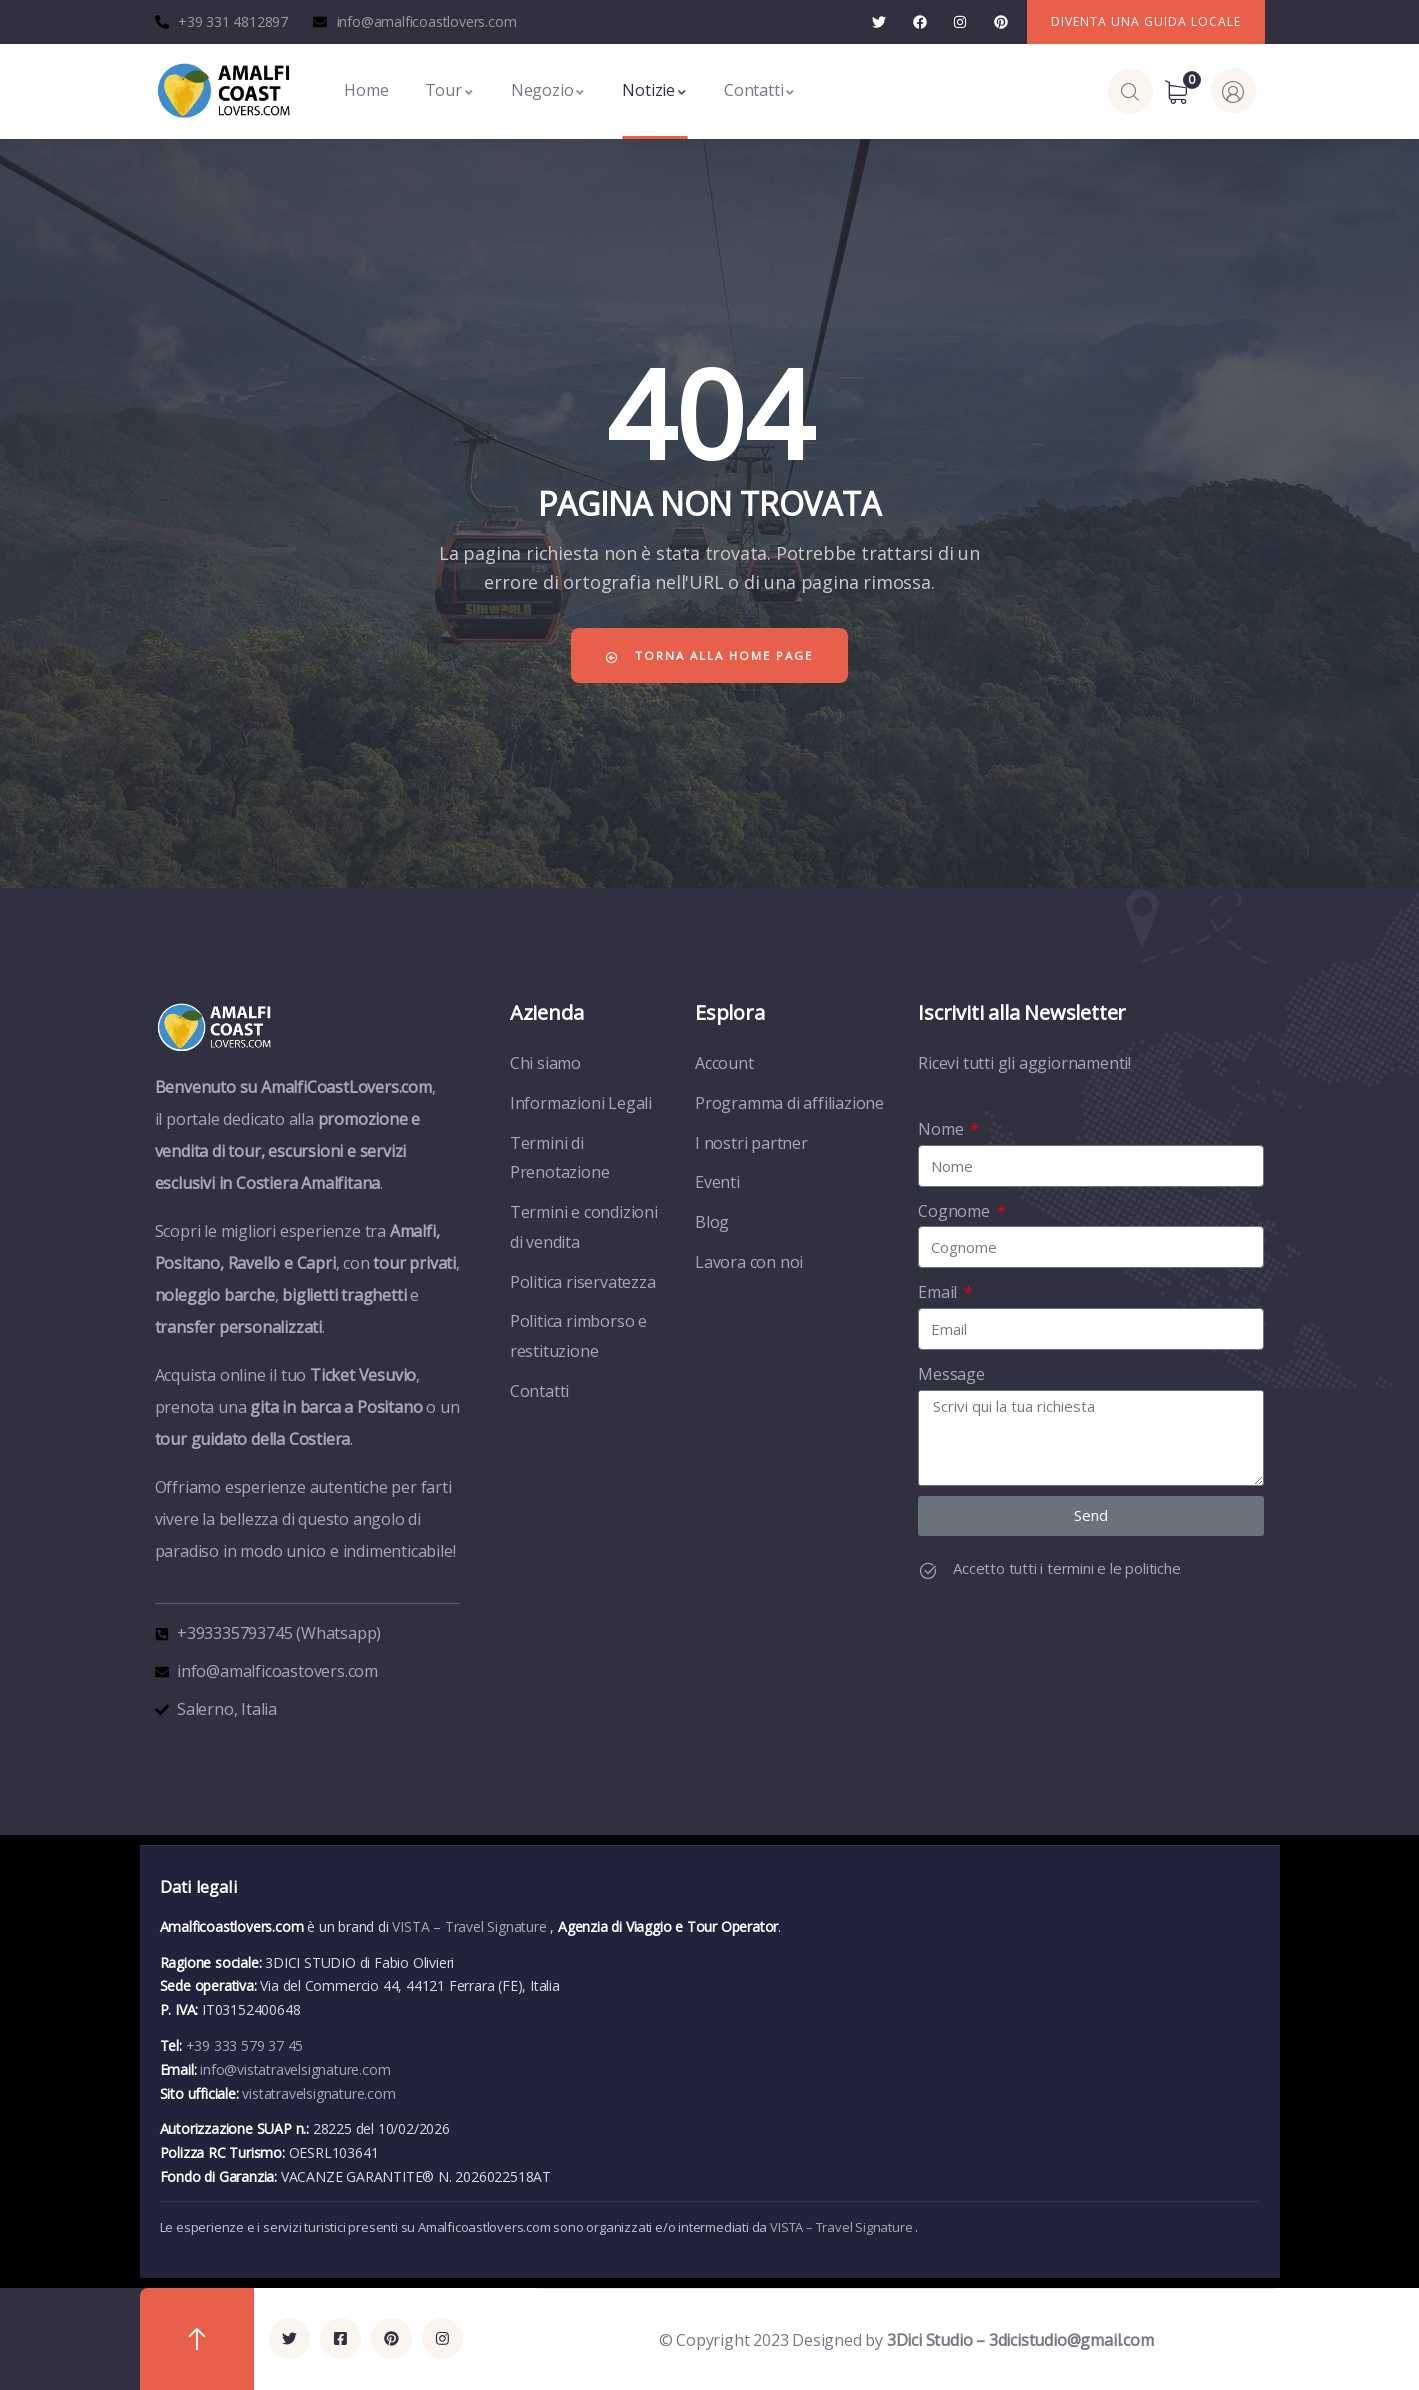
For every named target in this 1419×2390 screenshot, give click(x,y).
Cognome (955, 1211)
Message (951, 1374)
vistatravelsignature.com (318, 2093)
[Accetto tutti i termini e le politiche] (928, 1571)
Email (939, 1292)
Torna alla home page (710, 655)
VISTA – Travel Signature (471, 1926)
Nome (942, 1129)
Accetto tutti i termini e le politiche (1066, 1568)
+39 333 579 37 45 (245, 2045)
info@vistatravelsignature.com (295, 2069)
